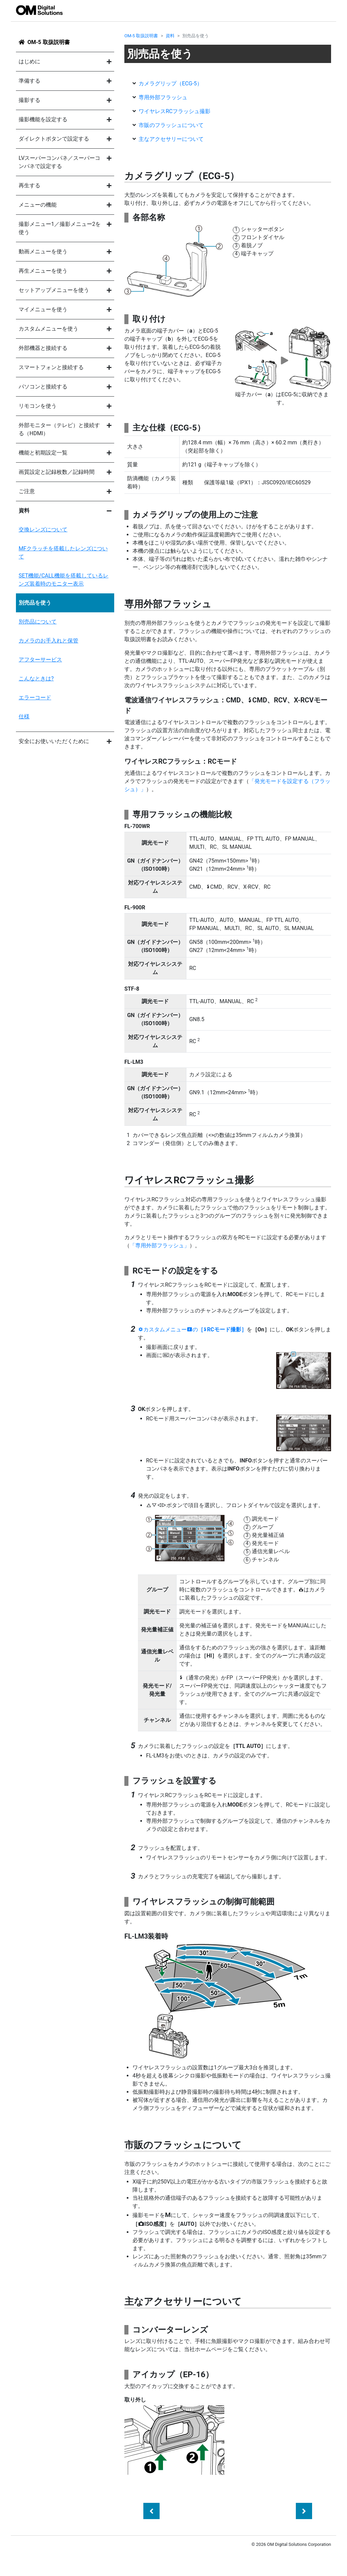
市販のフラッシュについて (171, 125)
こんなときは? (36, 678)
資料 (170, 35)
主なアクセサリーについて (171, 139)
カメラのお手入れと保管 (48, 640)
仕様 (24, 716)
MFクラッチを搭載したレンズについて (63, 552)
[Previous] (151, 2511)
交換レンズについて (43, 529)
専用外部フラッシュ (163, 97)
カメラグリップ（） (170, 83)
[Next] (304, 2511)
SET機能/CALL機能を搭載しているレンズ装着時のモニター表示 (63, 579)
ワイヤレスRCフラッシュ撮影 (174, 111)
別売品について (38, 621)
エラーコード (35, 697)
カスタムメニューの (192, 1329)
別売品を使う (35, 602)
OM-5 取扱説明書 (48, 42)
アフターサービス (40, 659)
